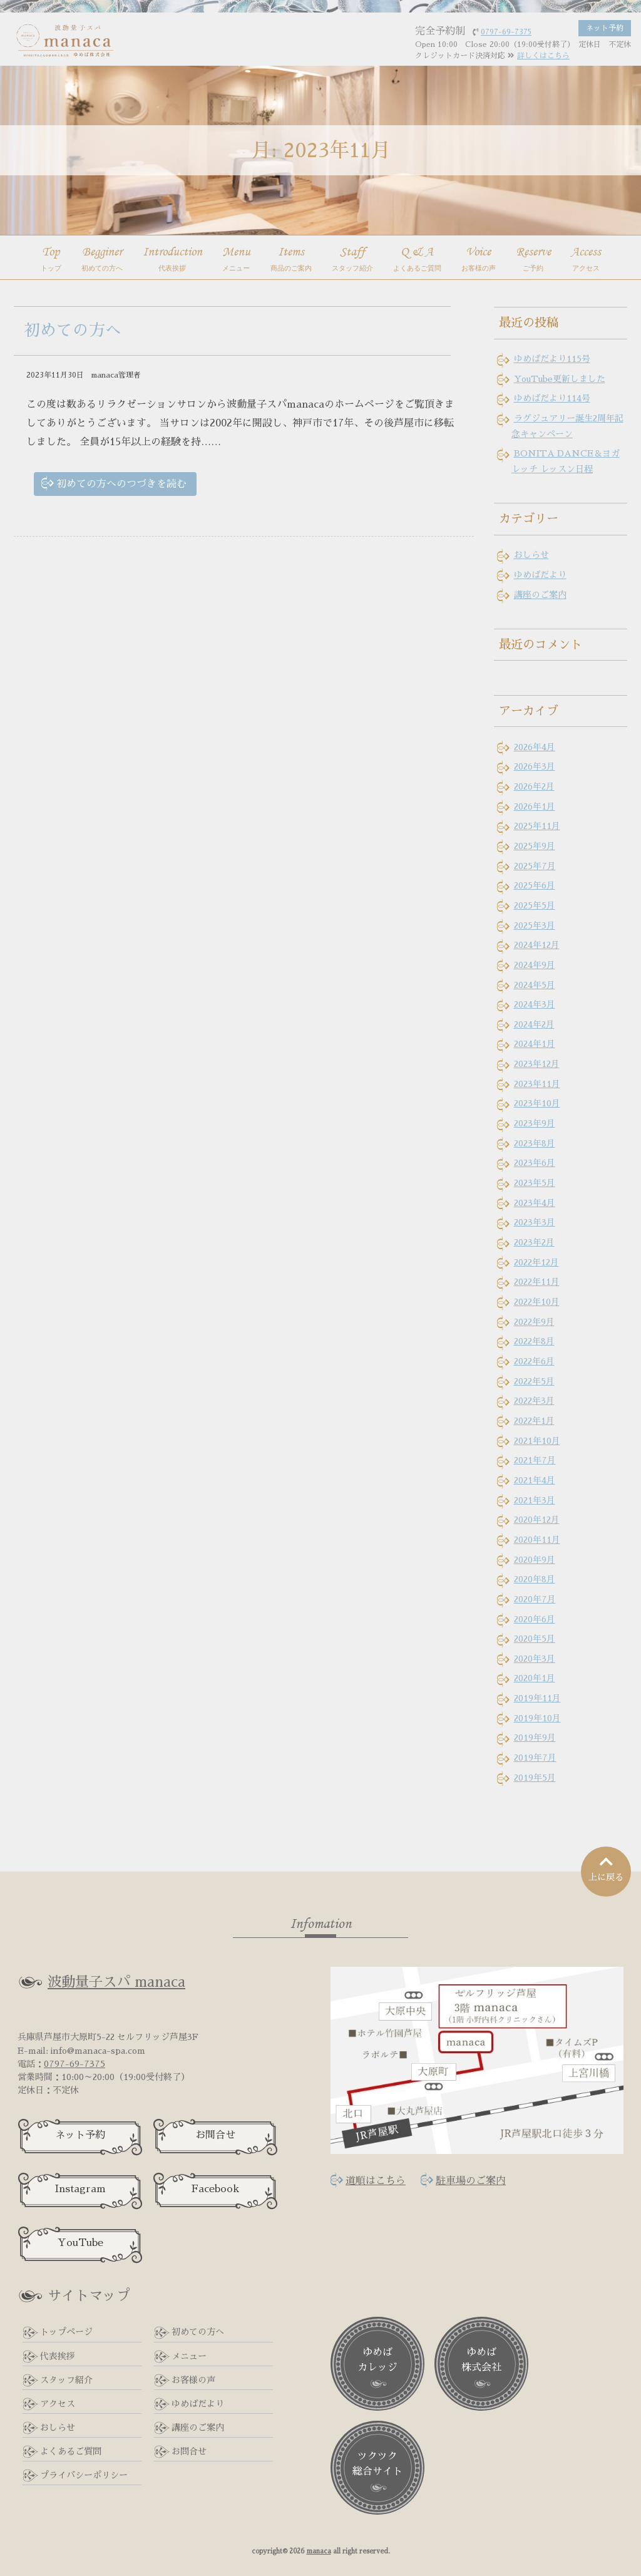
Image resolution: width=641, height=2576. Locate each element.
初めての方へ (72, 330)
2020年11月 (537, 1539)
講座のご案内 (540, 594)
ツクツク (377, 2465)
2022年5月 (534, 1381)
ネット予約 (80, 2135)
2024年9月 (534, 965)
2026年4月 (534, 747)
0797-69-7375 (74, 2063)
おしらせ (531, 554)
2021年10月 (537, 1440)
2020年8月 (534, 1579)
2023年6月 (534, 1162)
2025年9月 (534, 846)
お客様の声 (193, 2380)
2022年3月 (534, 1400)
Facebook (215, 2189)
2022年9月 (534, 1321)
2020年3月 (534, 1658)
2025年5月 (534, 905)
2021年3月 (534, 1500)
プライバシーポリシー (84, 2475)
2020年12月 (537, 1519)
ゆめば (377, 2361)
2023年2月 (534, 1242)
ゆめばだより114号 (552, 398)
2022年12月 (536, 1262)
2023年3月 (534, 1222)
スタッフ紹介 (66, 2380)
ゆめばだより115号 (552, 358)
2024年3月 (534, 1004)
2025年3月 (534, 925)
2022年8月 (534, 1341)
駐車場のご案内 (471, 2181)
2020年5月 (534, 1638)
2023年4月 (534, 1202)
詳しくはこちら (543, 55)
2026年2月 (534, 786)
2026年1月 (534, 806)
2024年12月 (537, 944)
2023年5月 (534, 1182)
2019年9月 (535, 1737)
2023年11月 (537, 1083)
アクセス (57, 2403)
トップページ (66, 2331)
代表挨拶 (57, 2356)
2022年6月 (534, 1361)
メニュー (189, 2356)
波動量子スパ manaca (116, 1982)
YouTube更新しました (559, 378)
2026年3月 (534, 766)
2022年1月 (534, 1420)
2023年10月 (537, 1103)
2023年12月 (537, 1063)
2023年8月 (534, 1143)
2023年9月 (534, 1123)
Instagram (80, 2189)
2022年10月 (537, 1301)
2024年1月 (534, 1043)
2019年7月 (535, 1757)
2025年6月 (534, 885)
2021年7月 (535, 1460)
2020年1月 (534, 1678)
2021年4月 (534, 1480)
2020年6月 (534, 1619)
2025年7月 (535, 866)
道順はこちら (376, 2181)
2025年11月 (537, 826)
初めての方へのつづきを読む (121, 484)
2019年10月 (537, 1718)
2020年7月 (535, 1599)
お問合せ (215, 2135)
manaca (319, 2551)
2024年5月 (534, 985)
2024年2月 (534, 1024)
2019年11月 (537, 1698)
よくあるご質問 (70, 2451)
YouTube (80, 2243)
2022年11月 (537, 1281)
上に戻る (605, 1868)
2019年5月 (535, 1777)
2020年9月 (534, 1559)
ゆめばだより (540, 574)
